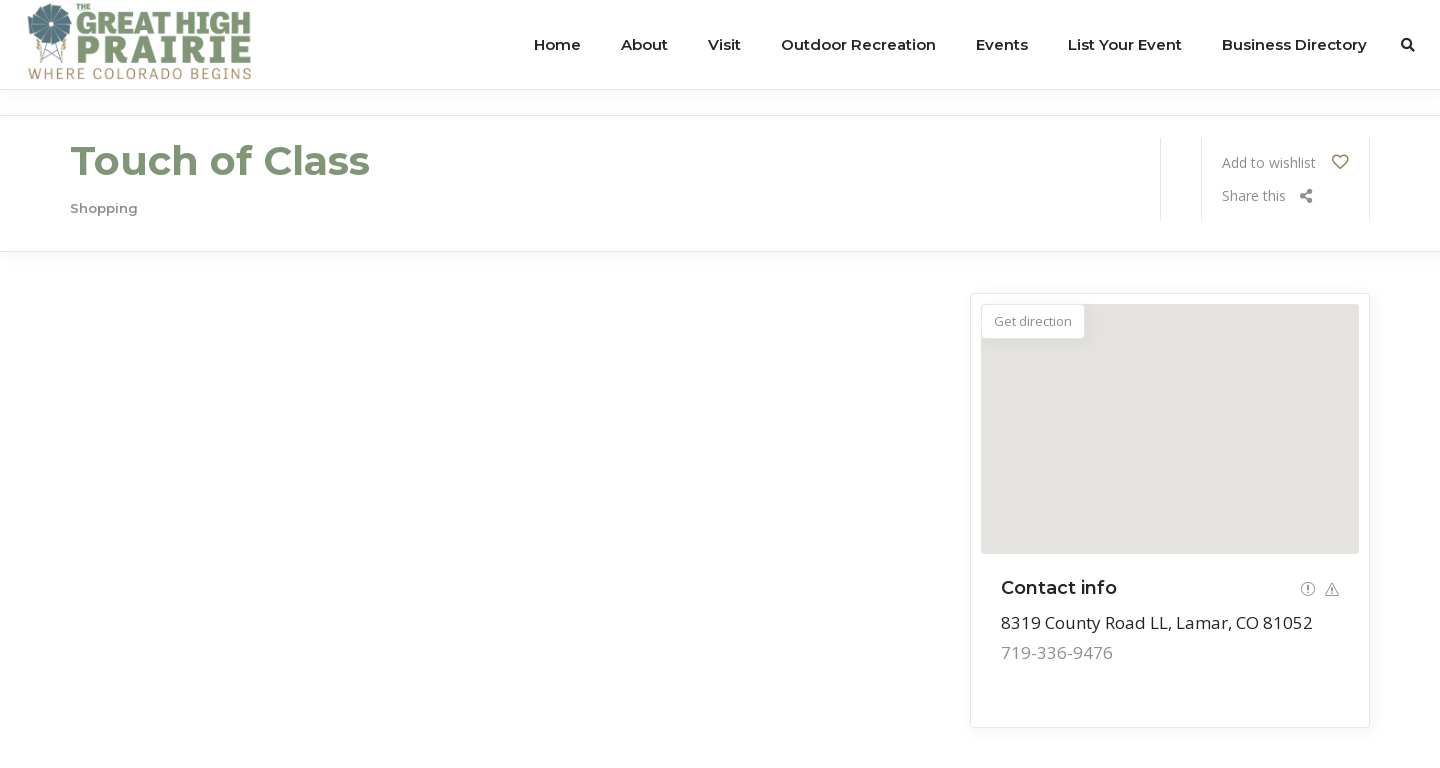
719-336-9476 (1057, 652)
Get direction (1033, 321)
